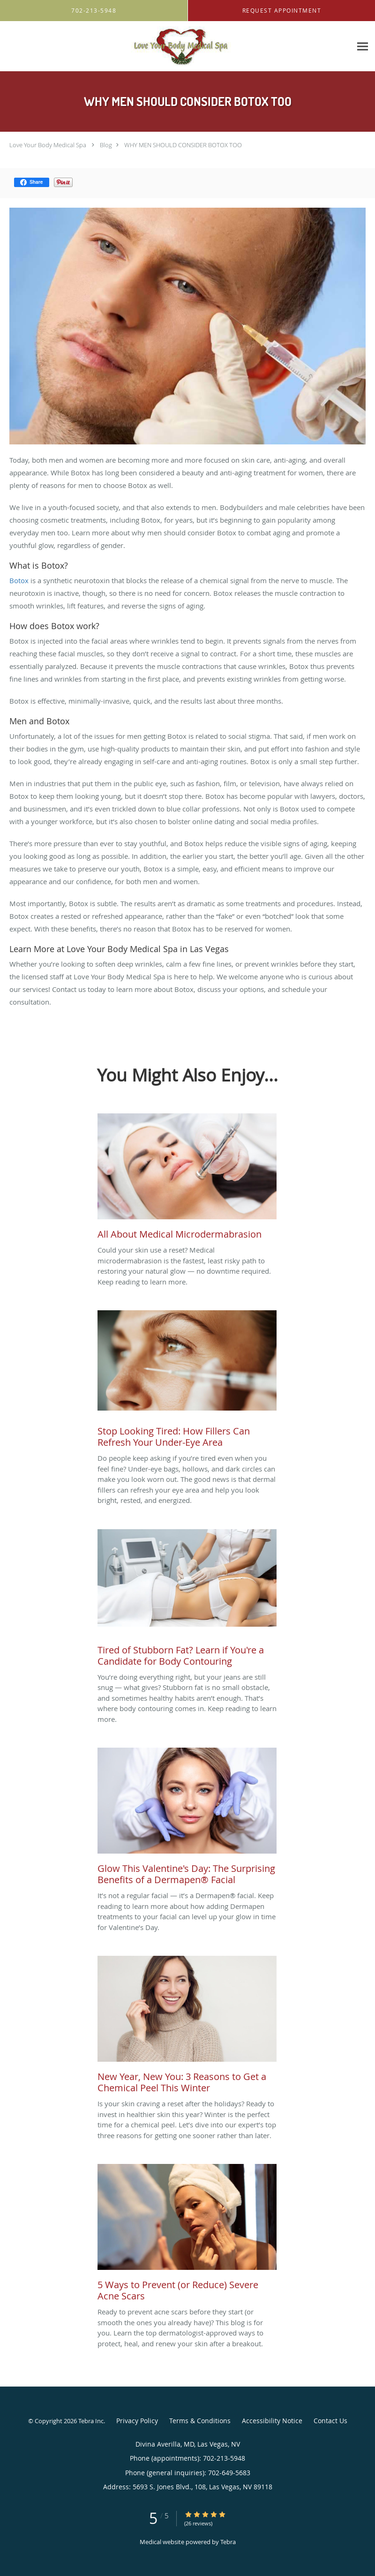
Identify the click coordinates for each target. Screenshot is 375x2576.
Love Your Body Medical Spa (47, 145)
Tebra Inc (91, 2421)
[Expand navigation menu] (362, 46)
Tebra (228, 2542)
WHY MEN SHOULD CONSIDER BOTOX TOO (183, 145)
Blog (106, 145)
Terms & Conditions (200, 2420)
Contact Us (330, 2420)
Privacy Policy (137, 2420)
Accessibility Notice (272, 2420)
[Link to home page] (176, 46)
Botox (19, 580)
